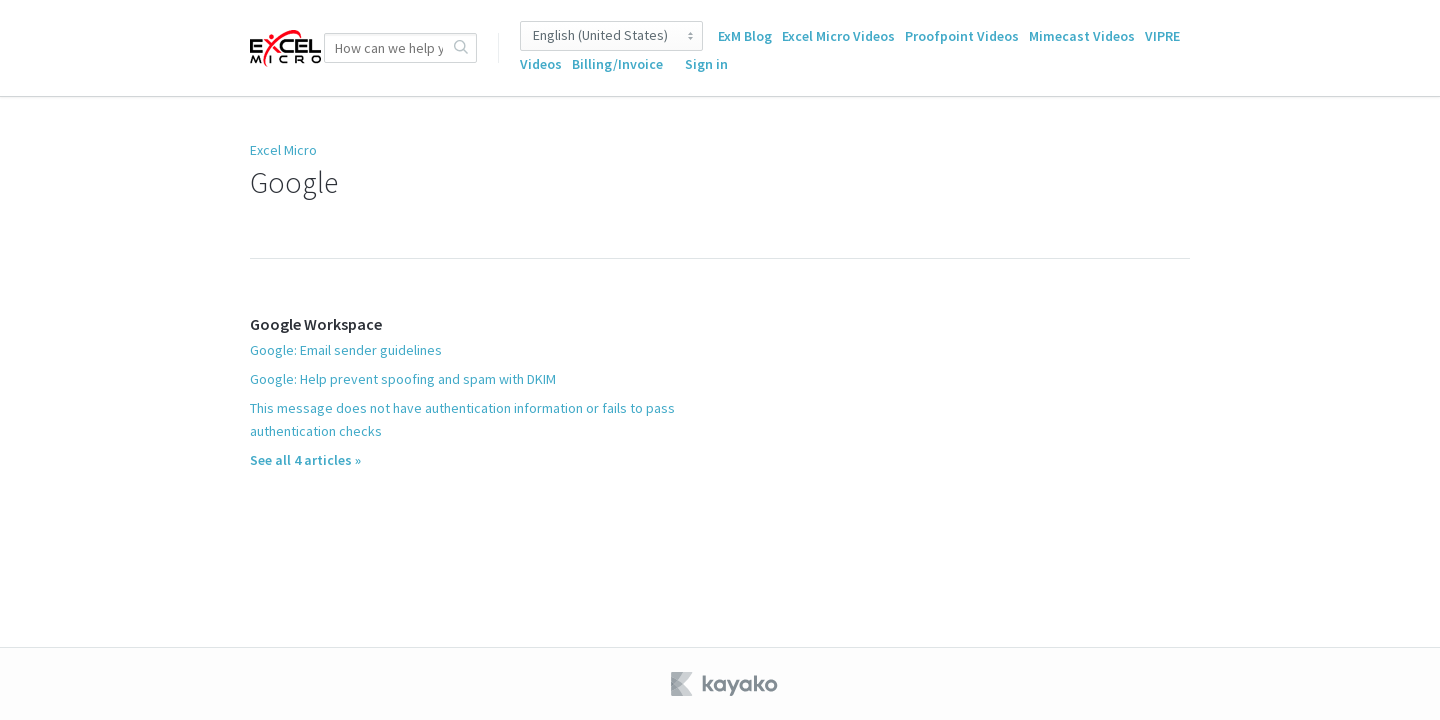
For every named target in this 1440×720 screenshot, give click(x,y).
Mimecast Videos (1082, 36)
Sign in (706, 64)
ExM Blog (745, 36)
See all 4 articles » (305, 460)
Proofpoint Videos (962, 36)
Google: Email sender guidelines (346, 350)
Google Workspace (316, 324)
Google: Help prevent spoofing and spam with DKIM (403, 379)
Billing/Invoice (617, 64)
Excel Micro (283, 150)
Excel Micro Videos (838, 36)
